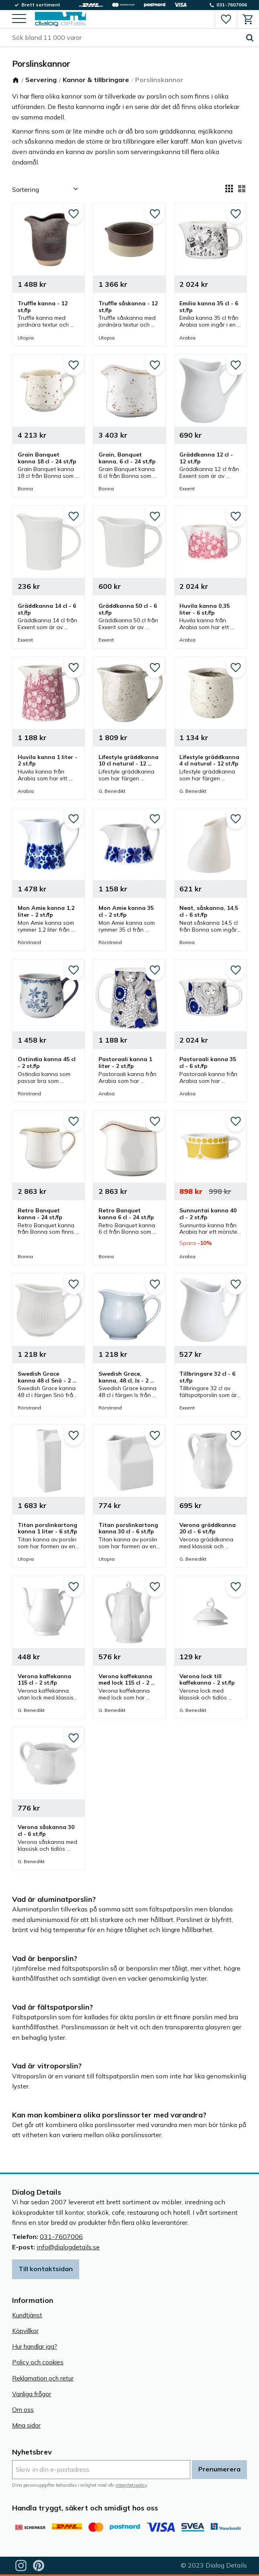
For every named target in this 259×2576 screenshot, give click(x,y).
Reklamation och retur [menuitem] (43, 2378)
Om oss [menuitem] (23, 2409)
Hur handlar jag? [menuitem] (34, 2346)
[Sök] (249, 37)
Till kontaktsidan (45, 2269)
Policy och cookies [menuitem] (38, 2362)
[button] (19, 19)
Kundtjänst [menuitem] (27, 2315)
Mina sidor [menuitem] (26, 2425)
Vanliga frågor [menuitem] (31, 2394)
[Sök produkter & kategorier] (126, 37)
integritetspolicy (131, 2485)
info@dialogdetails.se (68, 2247)
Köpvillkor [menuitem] (25, 2331)
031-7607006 (61, 2236)
